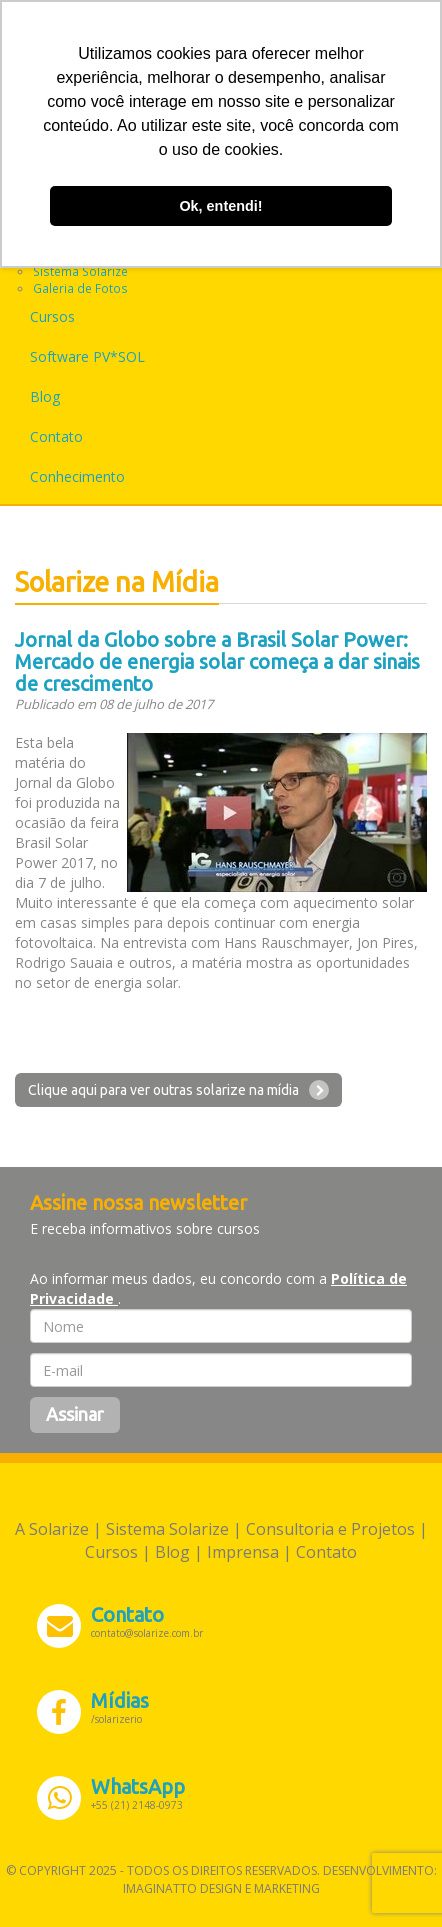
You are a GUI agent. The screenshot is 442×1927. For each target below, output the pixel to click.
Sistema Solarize (80, 271)
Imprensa (243, 1552)
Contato (56, 436)
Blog (45, 396)
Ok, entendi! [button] (220, 206)
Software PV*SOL (87, 356)
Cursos (52, 316)
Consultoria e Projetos (330, 1529)
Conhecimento (77, 476)
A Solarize (52, 1529)
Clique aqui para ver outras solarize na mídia (178, 1090)
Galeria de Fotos (80, 288)
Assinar (75, 1414)
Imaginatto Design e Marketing (221, 1888)
